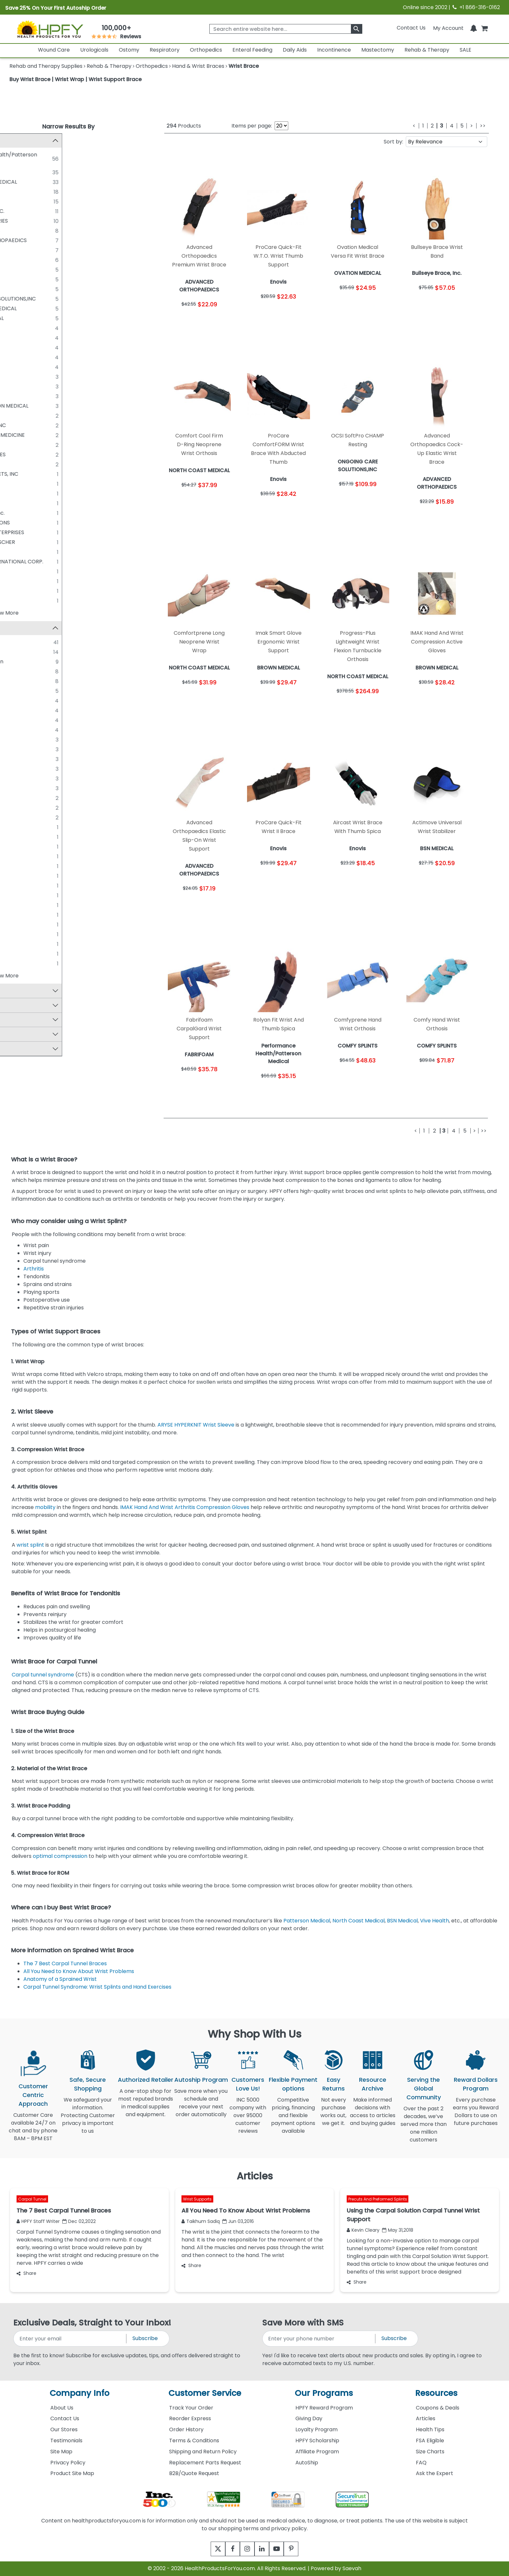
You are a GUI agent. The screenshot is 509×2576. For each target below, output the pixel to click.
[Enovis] (15, 172)
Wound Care (54, 50)
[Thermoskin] (15, 817)
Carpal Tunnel (32, 2199)
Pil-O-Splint (36, 896)
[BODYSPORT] (15, 415)
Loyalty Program (316, 2429)
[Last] (482, 126)
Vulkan (30, 964)
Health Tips (430, 2429)
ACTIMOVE (35, 672)
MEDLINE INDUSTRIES (47, 221)
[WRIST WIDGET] (15, 600)
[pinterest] (299, 2549)
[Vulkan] (15, 963)
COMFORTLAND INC (46, 425)
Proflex (30, 730)
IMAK (27, 750)
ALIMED (30, 483)
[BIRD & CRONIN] (15, 503)
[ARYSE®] (15, 259)
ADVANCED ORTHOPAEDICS (56, 240)
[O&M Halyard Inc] (15, 444)
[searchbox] (285, 29)
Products (184, 125)
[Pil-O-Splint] (15, 895)
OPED (28, 357)
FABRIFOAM (36, 347)
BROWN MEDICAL (43, 250)
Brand (21, 628)
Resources (436, 2393)
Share (26, 2273)
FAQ (421, 2462)
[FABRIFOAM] (15, 347)
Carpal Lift (34, 837)
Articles (425, 2418)
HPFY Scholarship (317, 2440)
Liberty (30, 711)
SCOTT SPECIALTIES (46, 454)
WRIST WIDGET (40, 600)
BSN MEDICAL (38, 191)
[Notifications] (473, 27)
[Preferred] (15, 905)
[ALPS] (15, 493)
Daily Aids (295, 50)
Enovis (29, 172)
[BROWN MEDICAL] (15, 249)
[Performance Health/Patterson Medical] (15, 154)
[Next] (471, 126)
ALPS (27, 493)
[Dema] (15, 856)
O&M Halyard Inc (42, 444)
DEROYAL (32, 279)
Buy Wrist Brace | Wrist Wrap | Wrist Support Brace (75, 79)
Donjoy (30, 866)
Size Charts (430, 2451)
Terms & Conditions (194, 2440)
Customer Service (204, 2393)
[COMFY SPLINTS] (15, 327)
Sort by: (393, 141)
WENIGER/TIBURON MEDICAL (57, 406)
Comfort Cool (38, 681)
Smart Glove (37, 925)
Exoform (32, 886)
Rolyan (30, 642)
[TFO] (15, 944)
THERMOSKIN (37, 396)
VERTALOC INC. (40, 464)
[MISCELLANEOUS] (15, 386)
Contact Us (411, 27)
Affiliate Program (317, 2451)
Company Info (79, 2393)
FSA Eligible (430, 2440)
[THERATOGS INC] (15, 590)
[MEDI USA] (15, 551)
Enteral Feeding (252, 50)
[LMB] (15, 759)
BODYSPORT (37, 415)
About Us (61, 2407)
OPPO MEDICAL (40, 571)
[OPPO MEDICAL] (15, 571)
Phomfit (31, 779)
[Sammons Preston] (15, 662)
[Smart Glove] (15, 924)
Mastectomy (377, 50)
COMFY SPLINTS (41, 328)
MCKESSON (35, 289)
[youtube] (281, 2549)
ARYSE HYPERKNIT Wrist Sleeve (195, 1425)
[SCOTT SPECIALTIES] (15, 454)
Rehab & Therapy (426, 50)
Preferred (33, 905)
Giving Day (308, 2418)
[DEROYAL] (15, 279)
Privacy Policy (67, 2462)
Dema (29, 857)
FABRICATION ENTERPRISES (55, 532)
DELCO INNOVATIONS (48, 522)
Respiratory (165, 50)
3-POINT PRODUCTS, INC (52, 474)
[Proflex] (15, 730)
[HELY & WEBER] (15, 201)
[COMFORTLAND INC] (15, 425)
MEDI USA (33, 552)
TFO (26, 944)
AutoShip (306, 2462)
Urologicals (94, 50)
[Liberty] (15, 710)
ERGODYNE (35, 337)
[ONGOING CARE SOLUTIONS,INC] (15, 298)
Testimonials (66, 2440)
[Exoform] (15, 886)
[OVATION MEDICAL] (15, 318)
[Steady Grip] (15, 798)
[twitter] (210, 2549)
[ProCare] (15, 652)
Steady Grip (36, 798)
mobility (46, 1507)
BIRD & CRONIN (40, 503)
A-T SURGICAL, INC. (45, 211)
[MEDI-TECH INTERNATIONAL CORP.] (15, 561)
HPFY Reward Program (324, 2407)
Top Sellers (27, 992)
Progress (32, 788)
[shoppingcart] (484, 27)
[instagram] (245, 2549)
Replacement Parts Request (205, 2462)
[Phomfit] (15, 778)
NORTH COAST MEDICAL (51, 182)
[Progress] (15, 788)
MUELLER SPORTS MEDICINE (55, 435)
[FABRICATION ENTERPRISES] (15, 532)
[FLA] (15, 691)
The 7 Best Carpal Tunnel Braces (65, 1963)
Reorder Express (190, 2418)
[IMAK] (15, 749)
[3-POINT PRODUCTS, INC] (15, 473)
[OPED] (15, 357)
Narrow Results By (68, 126)
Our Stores (64, 2429)
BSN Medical (402, 1920)
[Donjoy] (15, 866)
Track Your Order (191, 2407)
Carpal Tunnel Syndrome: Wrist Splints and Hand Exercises (98, 1987)
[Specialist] (15, 934)
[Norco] (15, 720)
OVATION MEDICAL (45, 318)
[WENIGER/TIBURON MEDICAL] (15, 405)
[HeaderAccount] (448, 27)
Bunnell (30, 740)
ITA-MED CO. (37, 376)
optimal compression (60, 1856)
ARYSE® (30, 260)
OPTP (28, 581)
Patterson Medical (306, 1920)
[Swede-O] (15, 808)
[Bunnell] (15, 739)
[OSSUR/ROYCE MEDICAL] (15, 308)
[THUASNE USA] (15, 366)
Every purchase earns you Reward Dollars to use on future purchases (476, 2115)
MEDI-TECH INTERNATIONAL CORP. (64, 561)
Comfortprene (40, 847)
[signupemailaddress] (70, 2339)
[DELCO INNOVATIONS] (15, 522)
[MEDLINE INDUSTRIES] (15, 220)
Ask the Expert (434, 2473)
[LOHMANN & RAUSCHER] (15, 542)
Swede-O (33, 808)
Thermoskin (36, 818)
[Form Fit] (15, 701)
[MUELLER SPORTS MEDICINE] (15, 434)
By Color (24, 1050)
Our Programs (324, 2393)
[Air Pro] (15, 827)
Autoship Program (201, 2080)
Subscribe (145, 2338)
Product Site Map (72, 2473)
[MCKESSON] (15, 288)
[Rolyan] (15, 642)
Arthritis (34, 1268)
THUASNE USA (38, 367)
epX (26, 876)
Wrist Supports (197, 2199)
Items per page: (251, 125)
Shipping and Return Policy (203, 2451)
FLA (25, 691)
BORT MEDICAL (40, 269)
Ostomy (129, 50)
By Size (22, 1035)
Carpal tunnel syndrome (43, 1674)
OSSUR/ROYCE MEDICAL (51, 308)
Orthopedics (206, 50)
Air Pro (29, 827)
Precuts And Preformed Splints (377, 2199)
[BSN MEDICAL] (15, 191)
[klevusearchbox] (356, 29)
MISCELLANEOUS (41, 386)
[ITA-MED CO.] (15, 376)
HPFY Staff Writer (38, 2221)
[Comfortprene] (15, 847)
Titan (27, 954)
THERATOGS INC (42, 591)
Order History (186, 2429)
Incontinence (334, 50)
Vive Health (434, 1920)
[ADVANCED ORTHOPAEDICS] (15, 240)
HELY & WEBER (39, 201)
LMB (26, 759)
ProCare (32, 652)
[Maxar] (15, 769)
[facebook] (227, 2549)
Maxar (29, 769)
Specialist (33, 934)
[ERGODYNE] (15, 337)
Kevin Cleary (363, 2230)
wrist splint (30, 1545)
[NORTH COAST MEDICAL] (15, 181)
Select (29, 915)
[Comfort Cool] (15, 681)
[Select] (15, 915)
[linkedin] (263, 2549)
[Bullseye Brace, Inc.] (15, 512)
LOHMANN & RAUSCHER (50, 542)
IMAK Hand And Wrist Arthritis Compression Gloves (184, 1507)
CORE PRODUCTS (43, 230)
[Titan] (15, 954)
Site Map (61, 2451)
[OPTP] (15, 580)
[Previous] (414, 126)
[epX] (15, 876)
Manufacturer (31, 140)
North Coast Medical (358, 1920)
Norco (29, 720)
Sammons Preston (44, 662)
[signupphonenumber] (319, 2339)
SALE (465, 50)
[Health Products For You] (50, 29)
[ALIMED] (15, 483)
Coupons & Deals (437, 2407)
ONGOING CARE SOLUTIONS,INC (61, 298)
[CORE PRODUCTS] (15, 230)
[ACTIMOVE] (15, 671)
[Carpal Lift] (15, 837)
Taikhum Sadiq (200, 2221)
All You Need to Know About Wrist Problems (79, 1971)
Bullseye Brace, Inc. (45, 513)
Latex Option (29, 1021)
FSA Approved (31, 1006)
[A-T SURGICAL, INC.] (15, 211)
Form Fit (32, 701)
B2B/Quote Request (194, 2473)
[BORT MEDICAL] (15, 269)
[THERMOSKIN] (15, 396)
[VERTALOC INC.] (15, 464)
